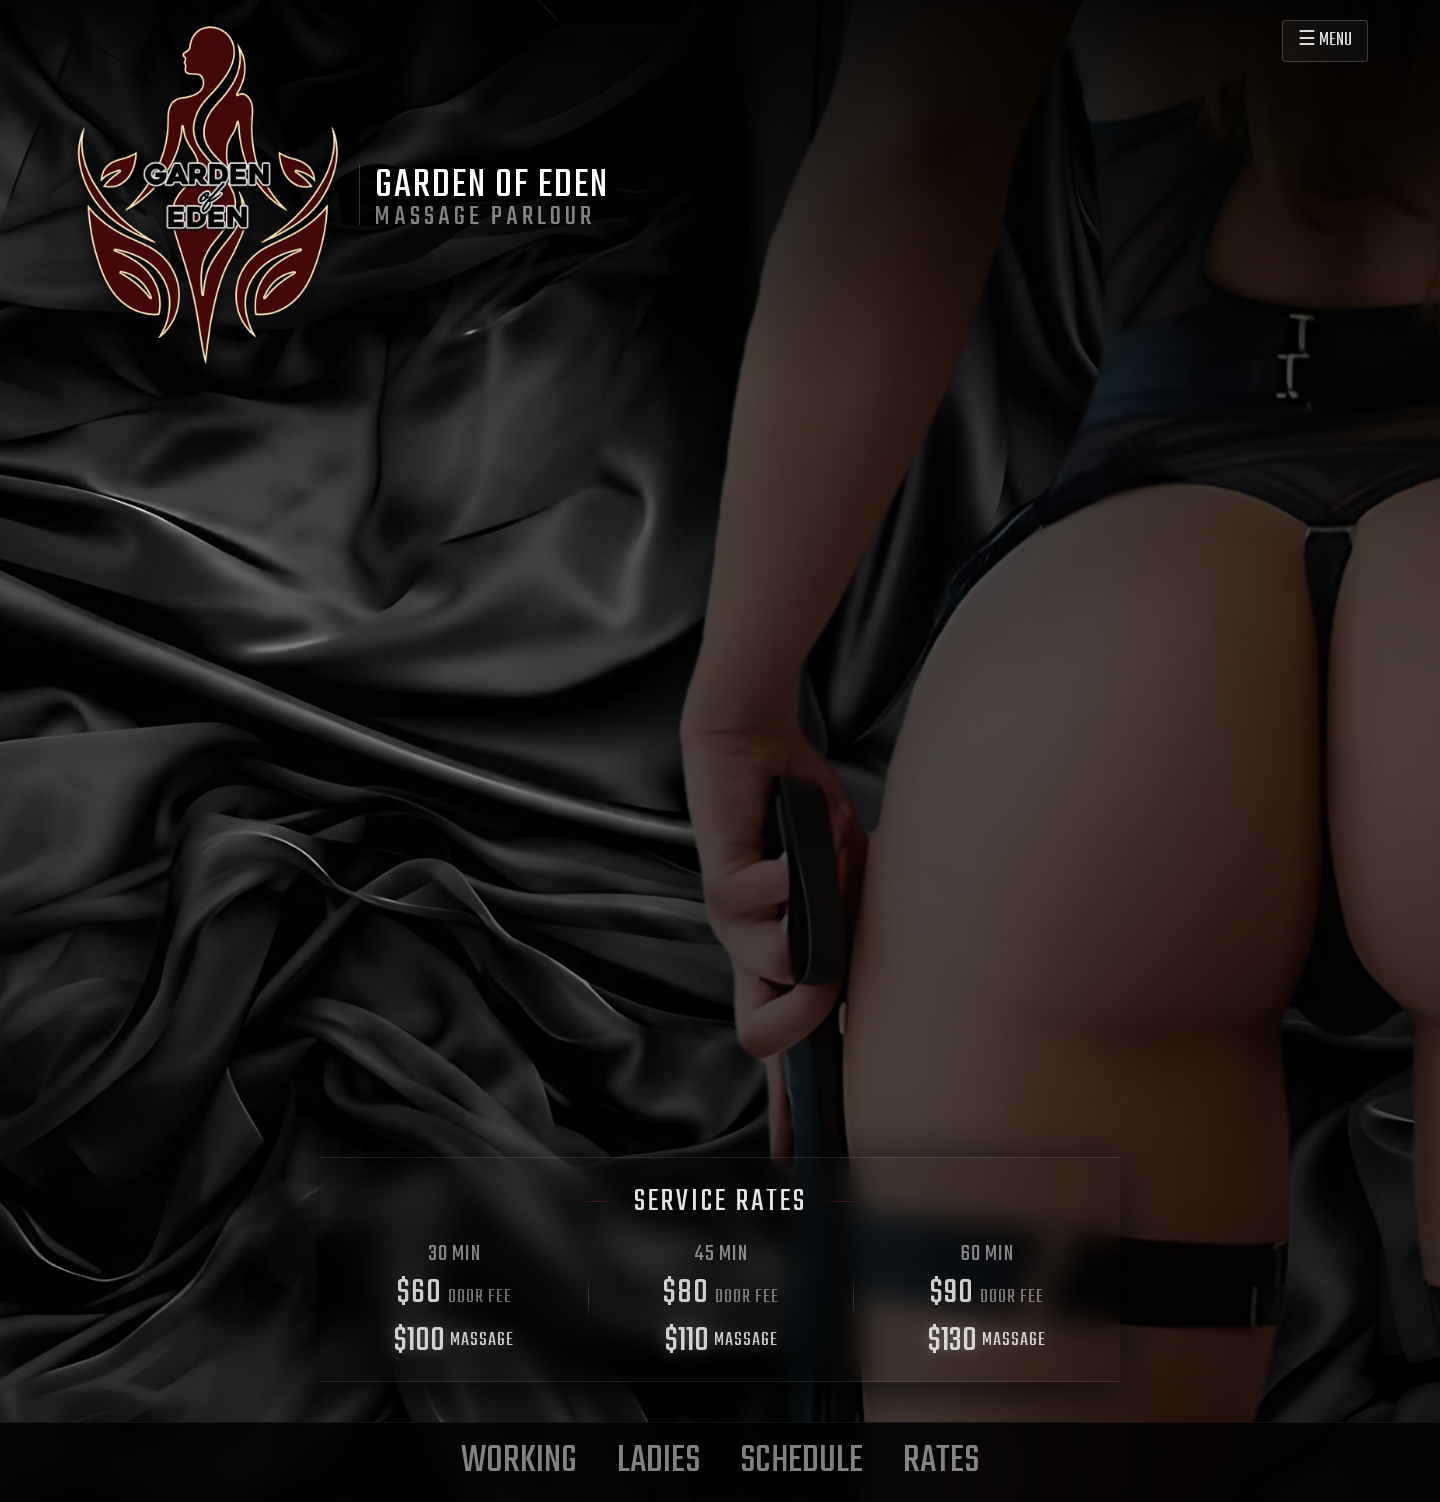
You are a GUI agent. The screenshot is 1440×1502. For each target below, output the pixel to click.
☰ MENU (1325, 40)
